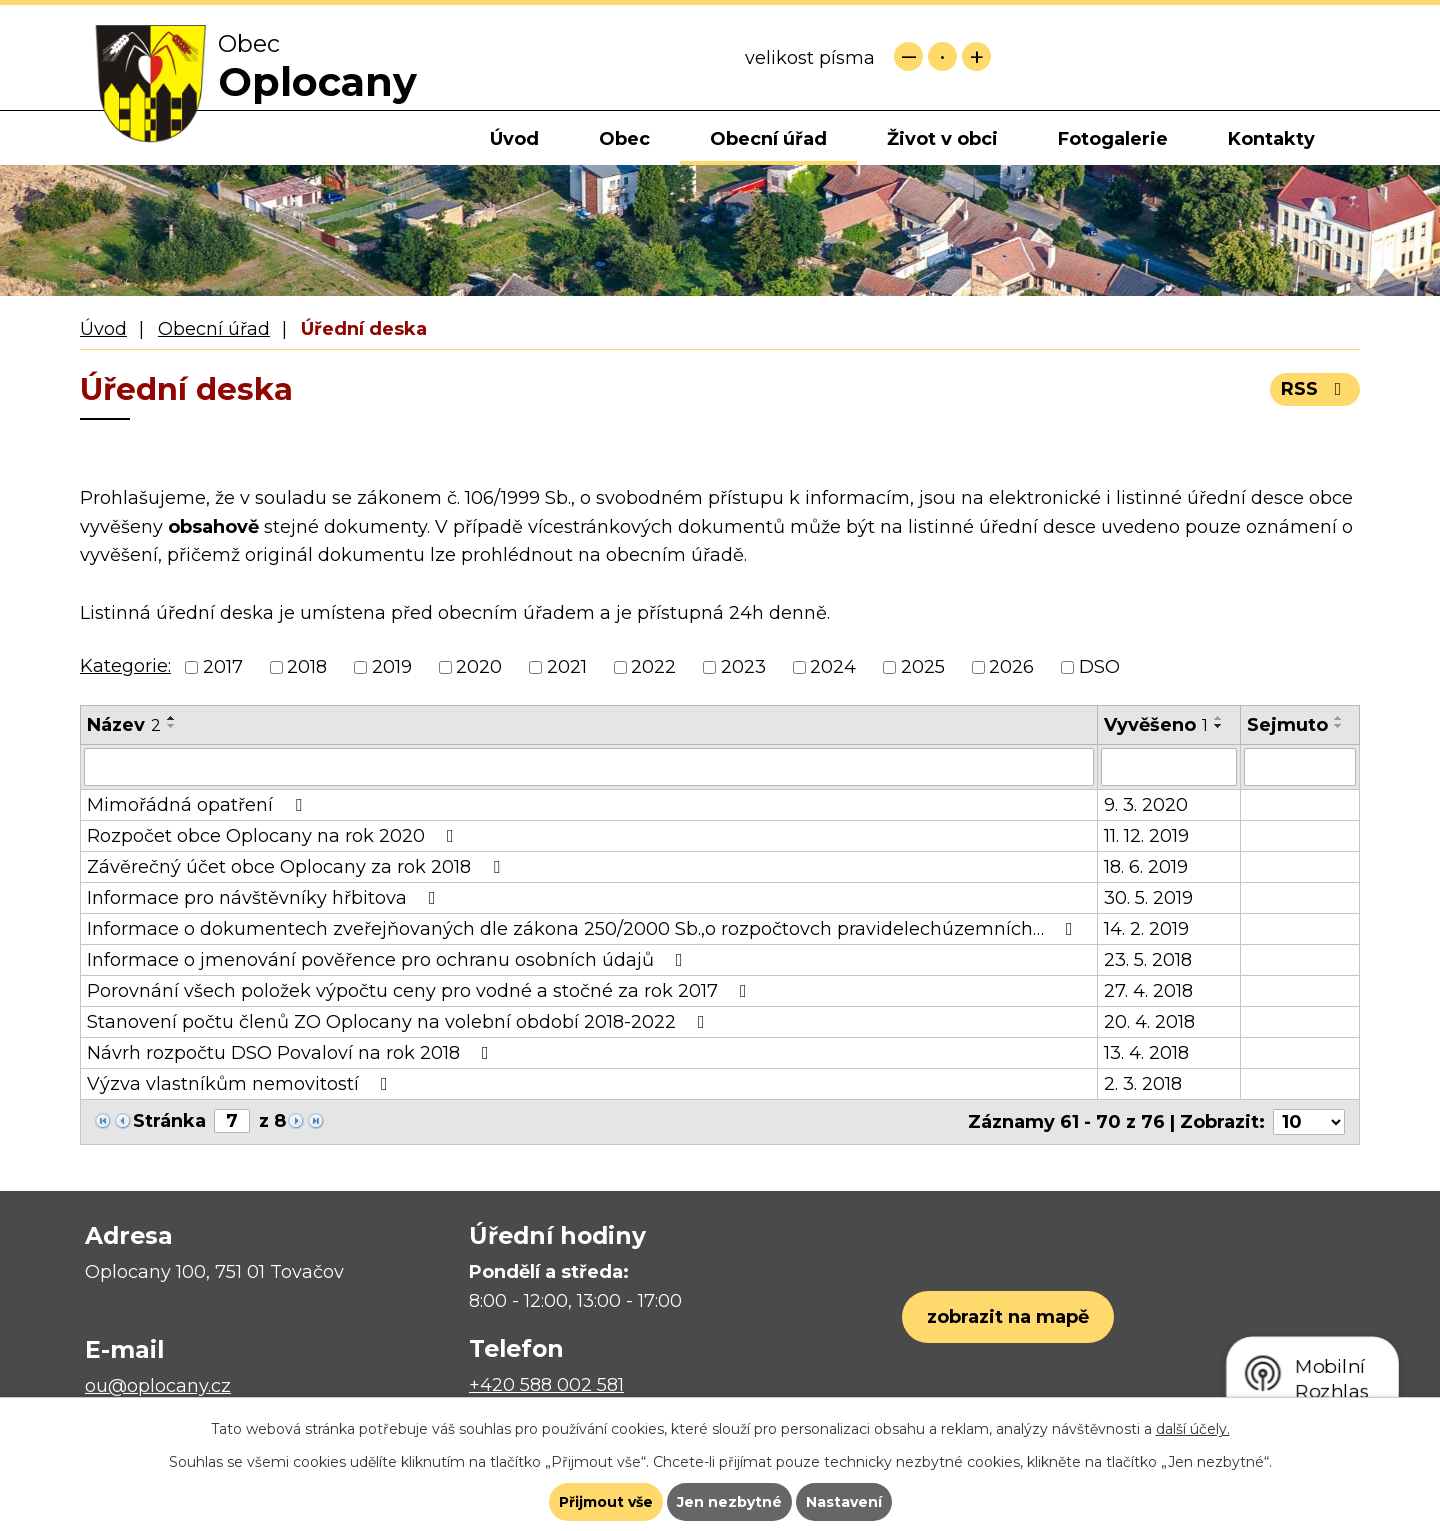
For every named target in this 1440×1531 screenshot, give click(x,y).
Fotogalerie (1113, 139)
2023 (743, 667)
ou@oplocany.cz (158, 1386)
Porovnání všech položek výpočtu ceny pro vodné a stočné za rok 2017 (421, 991)
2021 (567, 667)
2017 (223, 667)
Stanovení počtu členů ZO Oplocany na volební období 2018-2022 (400, 1022)
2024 (833, 667)
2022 (653, 667)
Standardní (942, 56)
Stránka (169, 1121)
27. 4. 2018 (1148, 991)
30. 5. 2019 (1148, 898)
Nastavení (844, 1502)
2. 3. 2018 (1143, 1084)
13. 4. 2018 (1146, 1053)
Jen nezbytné (729, 1502)
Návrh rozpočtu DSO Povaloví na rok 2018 (292, 1053)
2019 (392, 667)
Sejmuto (1287, 725)
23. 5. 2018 (1148, 960)
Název (124, 725)
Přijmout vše (606, 1502)
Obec (624, 139)
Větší (976, 56)
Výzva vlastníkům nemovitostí (241, 1084)
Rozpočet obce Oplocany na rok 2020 (274, 836)
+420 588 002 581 (546, 1385)
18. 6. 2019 (1146, 867)
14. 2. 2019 (1146, 929)
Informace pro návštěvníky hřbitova (265, 898)
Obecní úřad (768, 139)
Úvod (514, 139)
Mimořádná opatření (198, 805)
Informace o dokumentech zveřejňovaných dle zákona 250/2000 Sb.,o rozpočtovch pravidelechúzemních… (584, 929)
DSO (1099, 667)
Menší (908, 56)
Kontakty (1271, 139)
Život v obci (942, 139)
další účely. (1193, 1429)
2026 (1011, 667)
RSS (1315, 389)
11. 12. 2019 (1146, 836)
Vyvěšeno (1156, 725)
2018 (307, 667)
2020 (479, 667)
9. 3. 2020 (1146, 805)
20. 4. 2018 (1149, 1022)
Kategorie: (125, 666)
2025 (923, 667)
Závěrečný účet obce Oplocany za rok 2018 (297, 867)
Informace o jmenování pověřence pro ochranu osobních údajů (389, 960)
